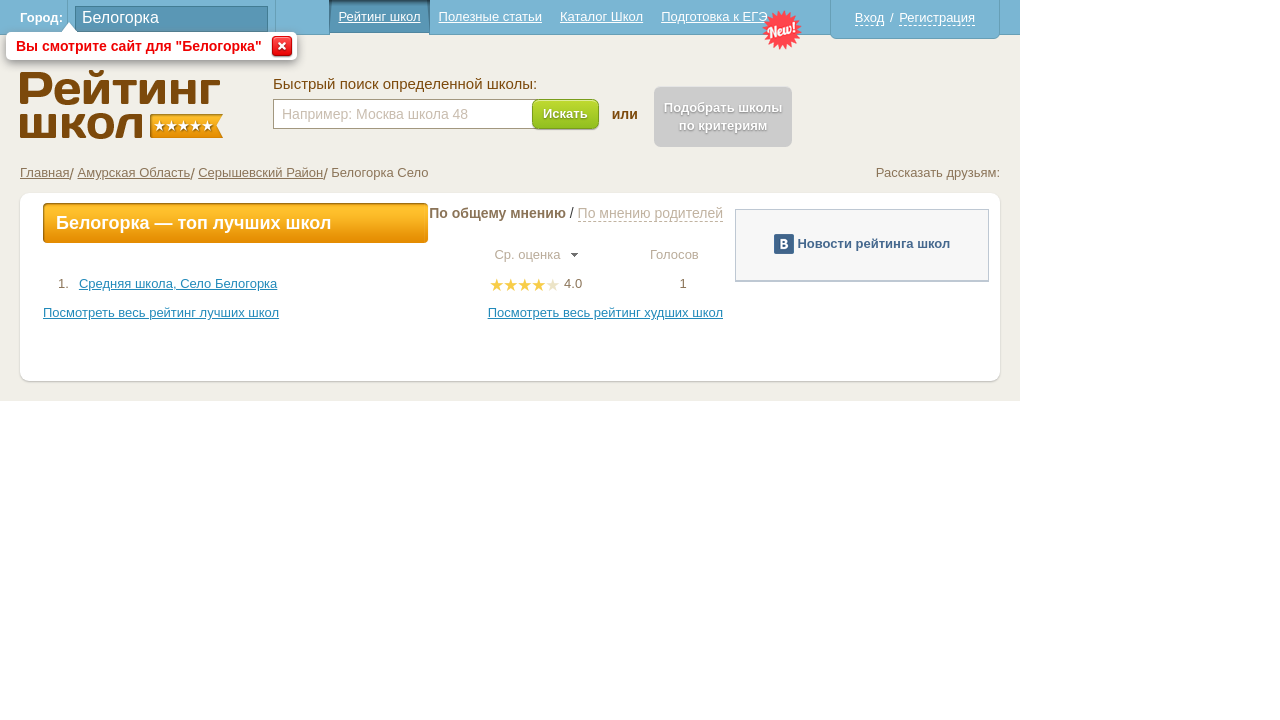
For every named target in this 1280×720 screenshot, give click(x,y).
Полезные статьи (620, 16)
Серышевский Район (390, 172)
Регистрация (1067, 17)
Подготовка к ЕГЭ (844, 16)
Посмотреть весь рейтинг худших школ (735, 312)
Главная (174, 172)
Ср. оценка (666, 254)
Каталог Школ (731, 16)
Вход (999, 17)
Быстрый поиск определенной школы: (535, 84)
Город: (171, 17)
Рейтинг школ (509, 16)
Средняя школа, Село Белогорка (308, 283)
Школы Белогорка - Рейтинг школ (251, 104)
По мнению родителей (780, 213)
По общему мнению (627, 213)
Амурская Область (263, 172)
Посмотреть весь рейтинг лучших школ (291, 312)
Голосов (813, 254)
